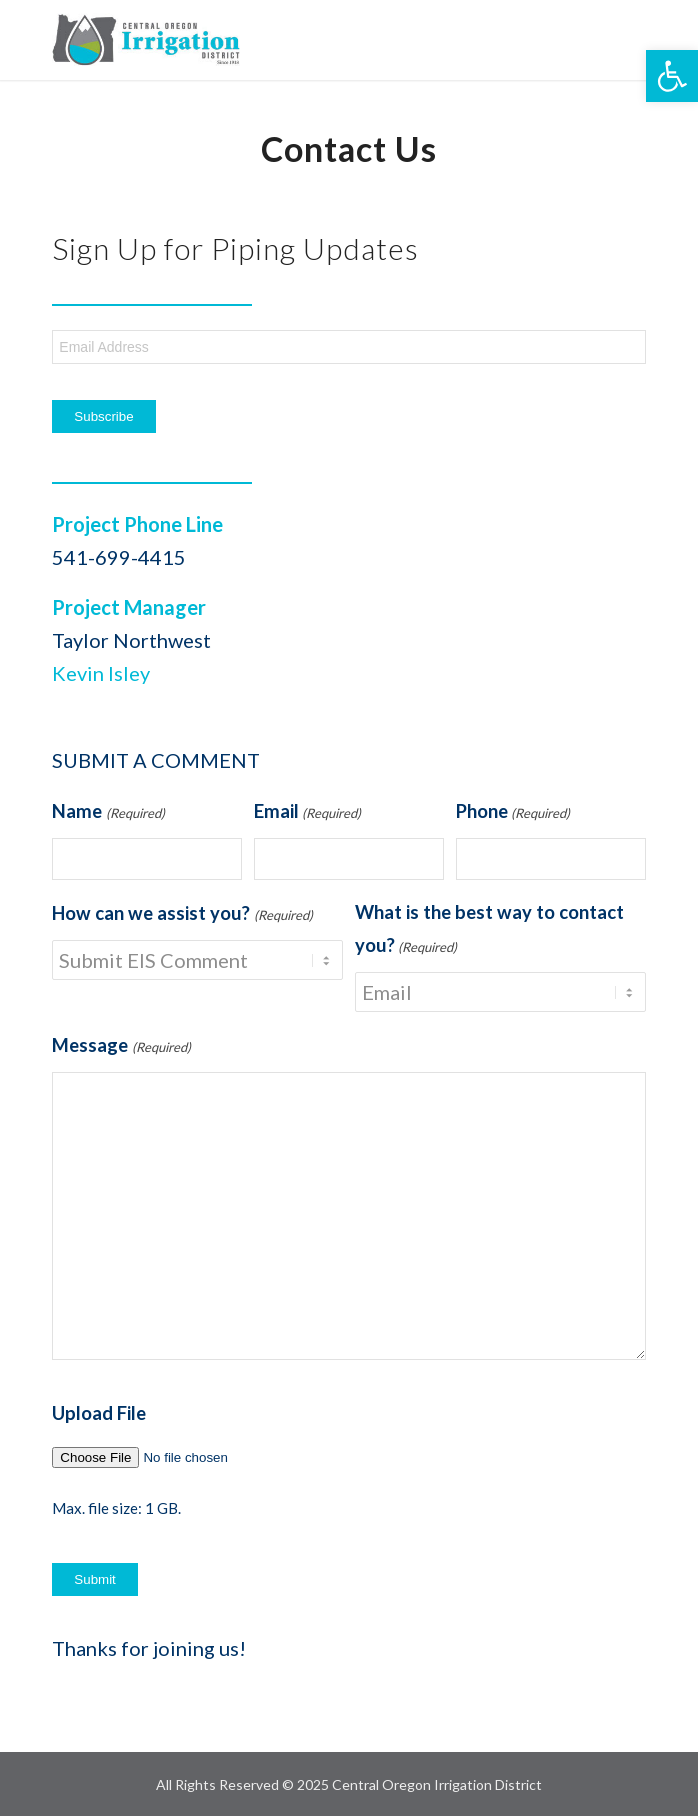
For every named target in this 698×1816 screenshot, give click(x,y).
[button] (672, 76)
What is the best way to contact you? (489, 932)
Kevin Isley (101, 673)
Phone (513, 813)
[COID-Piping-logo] (289, 40)
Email (307, 813)
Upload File (99, 1413)
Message (121, 1047)
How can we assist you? (182, 915)
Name (108, 813)
